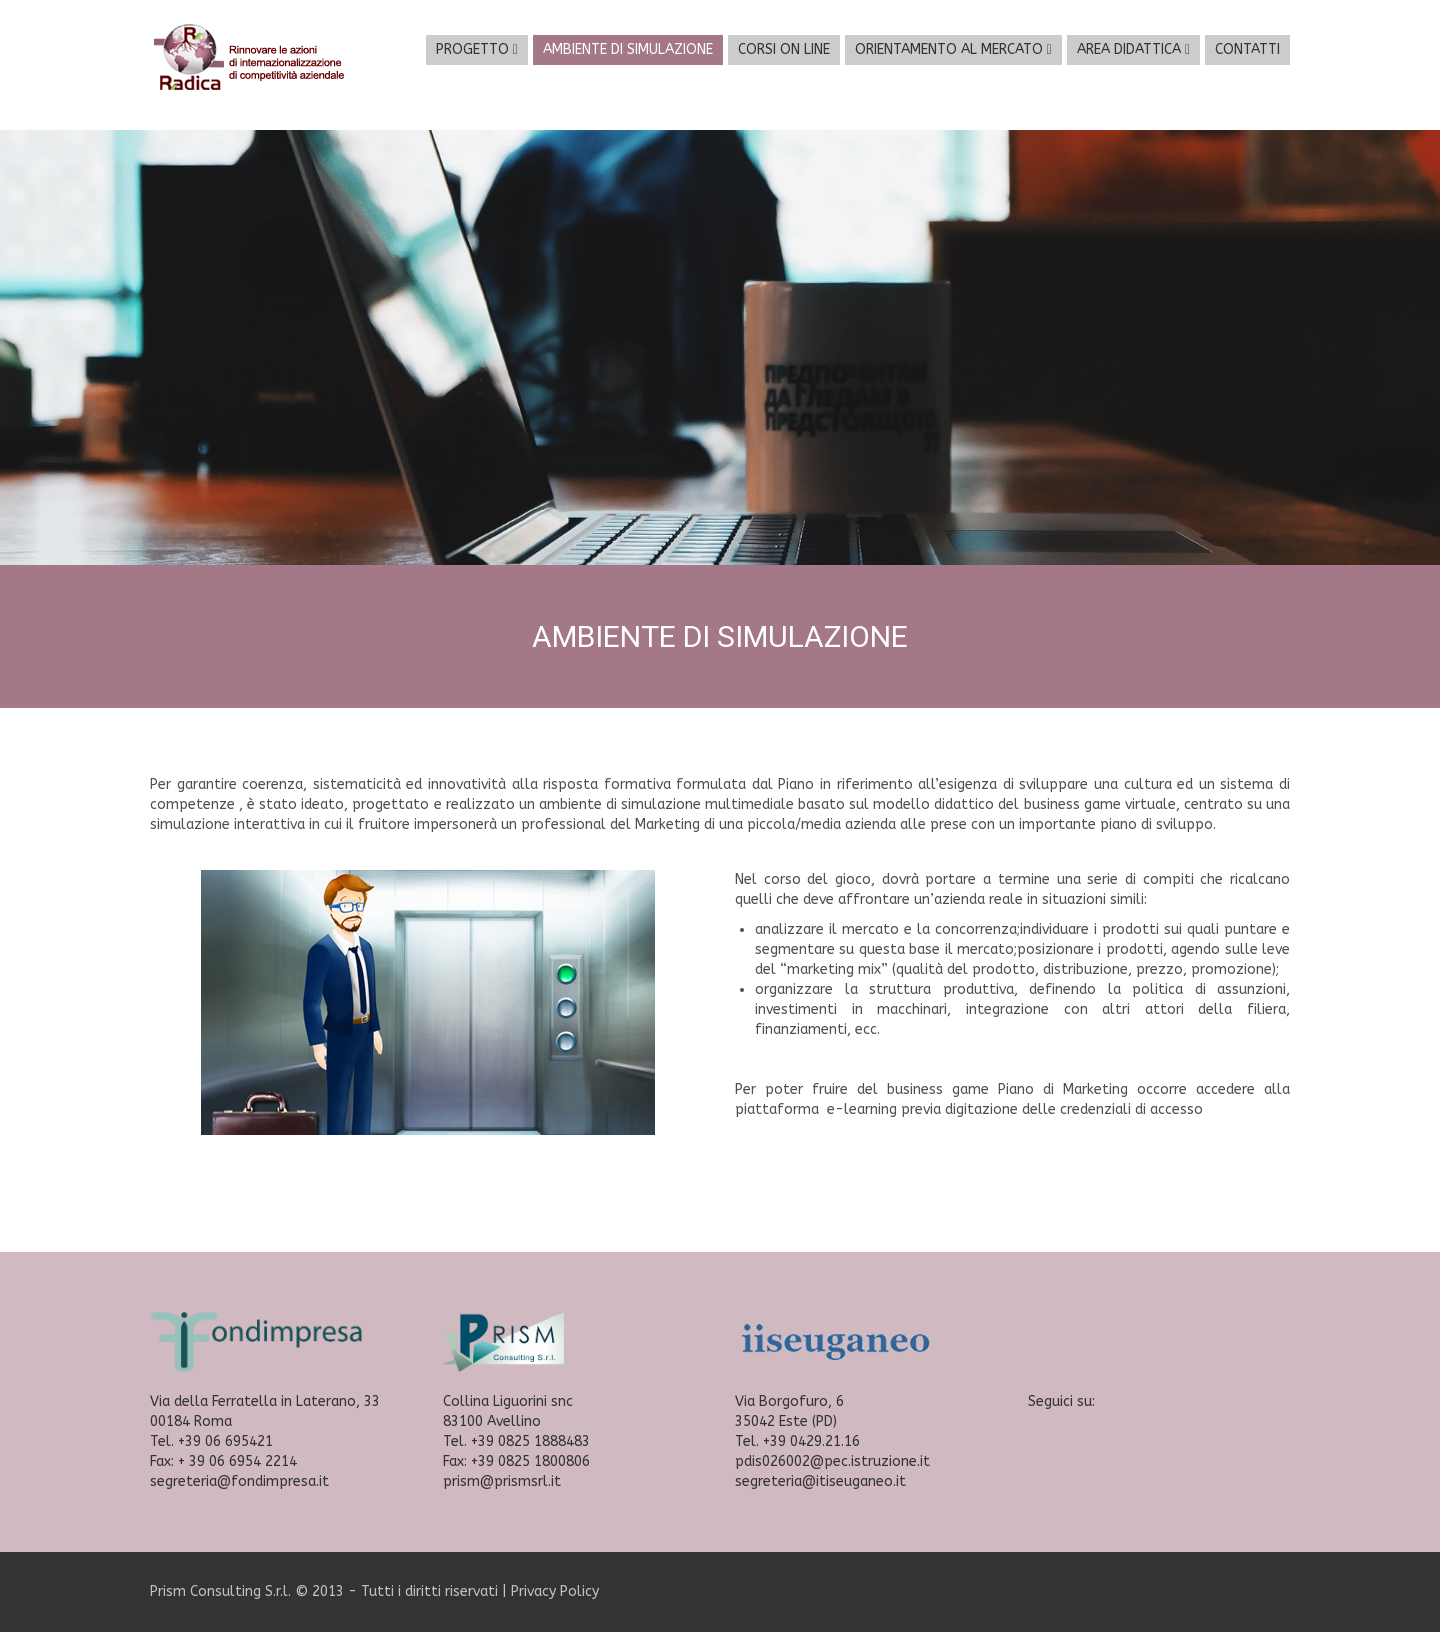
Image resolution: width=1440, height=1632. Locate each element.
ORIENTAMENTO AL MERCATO (953, 49)
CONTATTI (1247, 49)
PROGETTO (477, 49)
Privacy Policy (555, 1591)
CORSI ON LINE (784, 49)
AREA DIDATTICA (1133, 49)
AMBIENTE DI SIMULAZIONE (628, 49)
